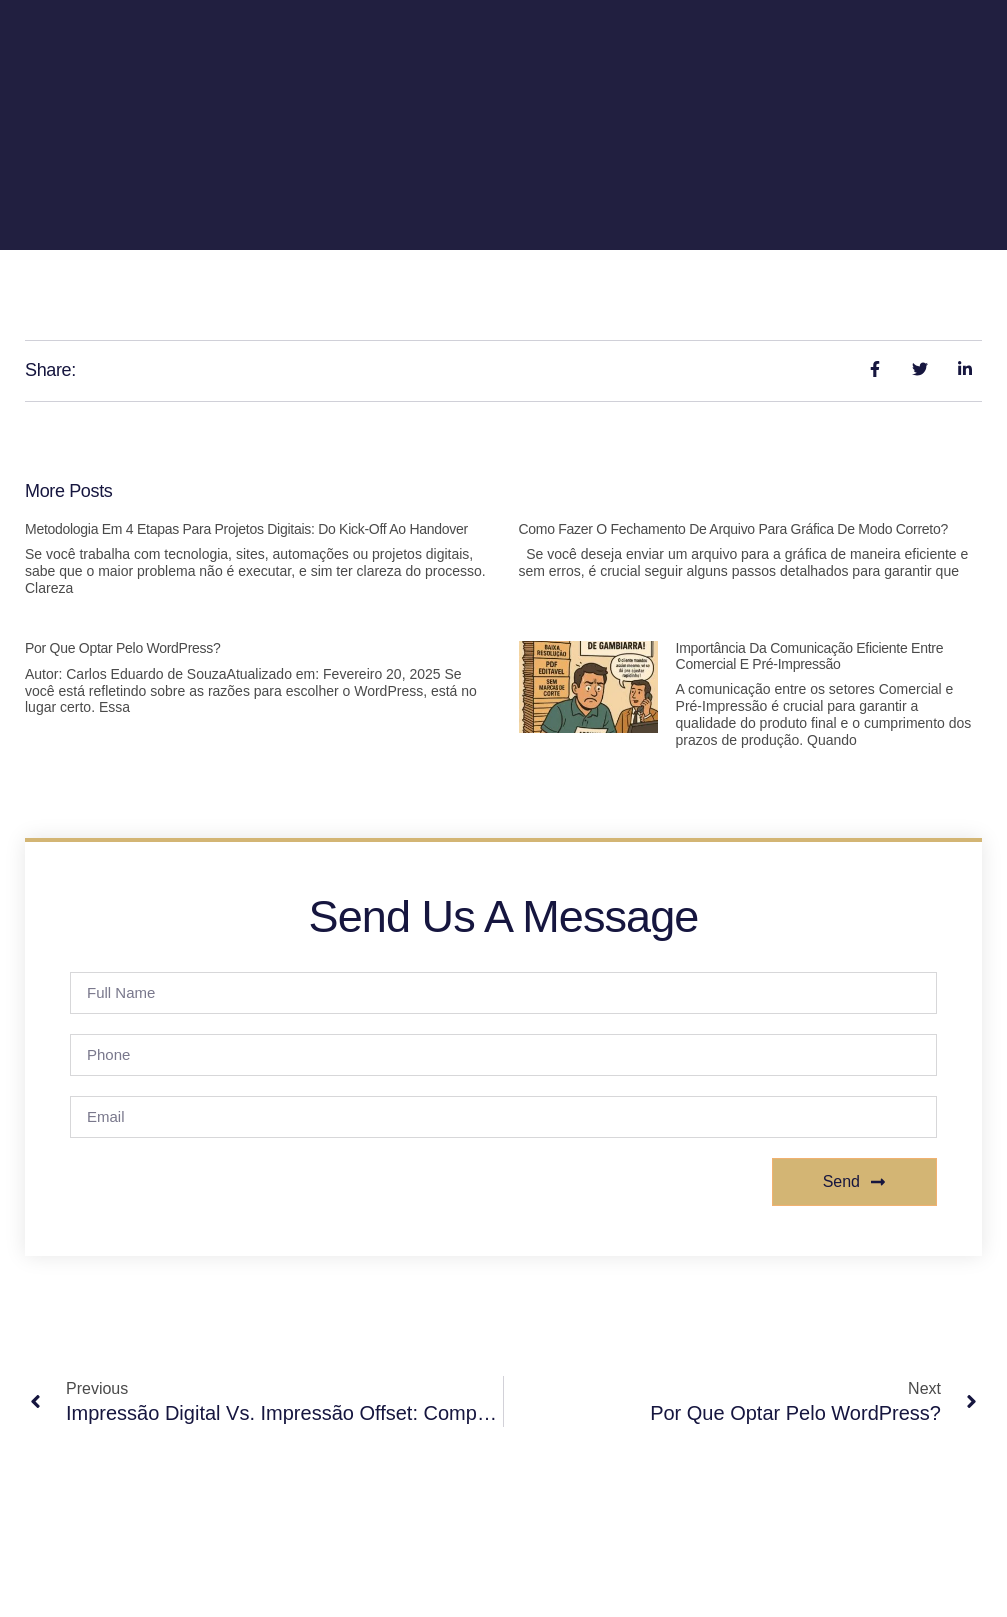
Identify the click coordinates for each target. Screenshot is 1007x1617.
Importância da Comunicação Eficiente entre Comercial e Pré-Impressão (810, 655)
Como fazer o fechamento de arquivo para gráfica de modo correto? (734, 529)
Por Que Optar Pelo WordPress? (123, 648)
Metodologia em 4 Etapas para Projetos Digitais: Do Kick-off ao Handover (246, 529)
